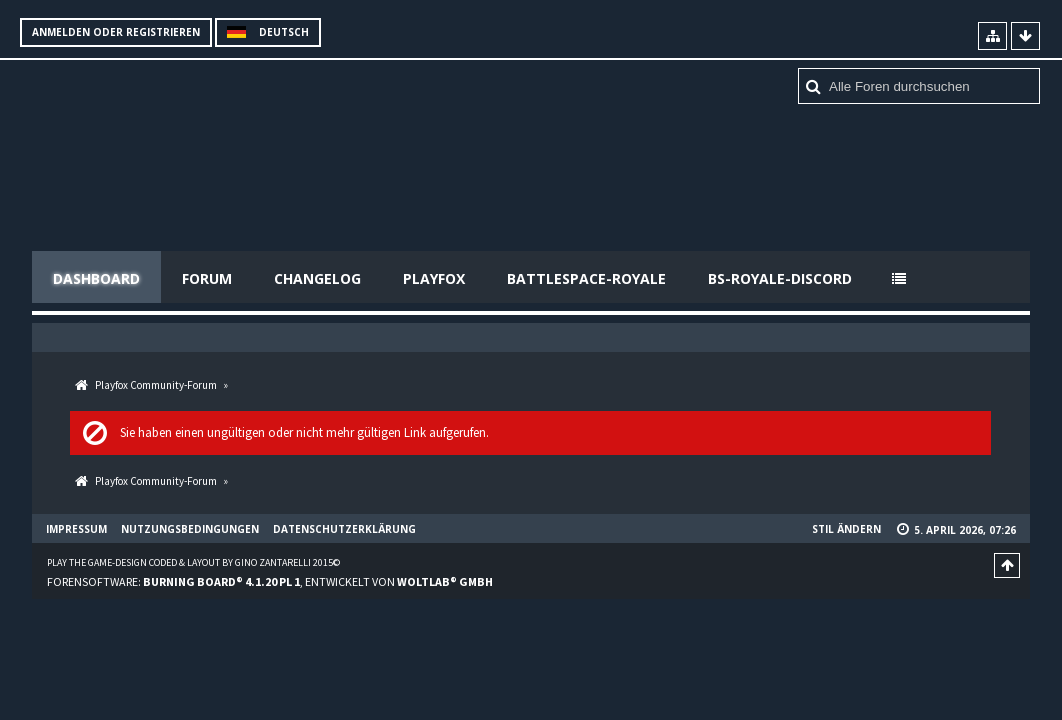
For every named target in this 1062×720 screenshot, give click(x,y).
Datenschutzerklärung (344, 529)
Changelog (317, 278)
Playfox (434, 278)
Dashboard (96, 278)
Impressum (76, 529)
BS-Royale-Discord (780, 278)
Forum (207, 278)
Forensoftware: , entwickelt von (270, 581)
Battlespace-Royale (586, 278)
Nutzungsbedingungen (190, 529)
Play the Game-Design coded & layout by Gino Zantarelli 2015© (193, 562)
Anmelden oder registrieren (116, 32)
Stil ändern (846, 529)
